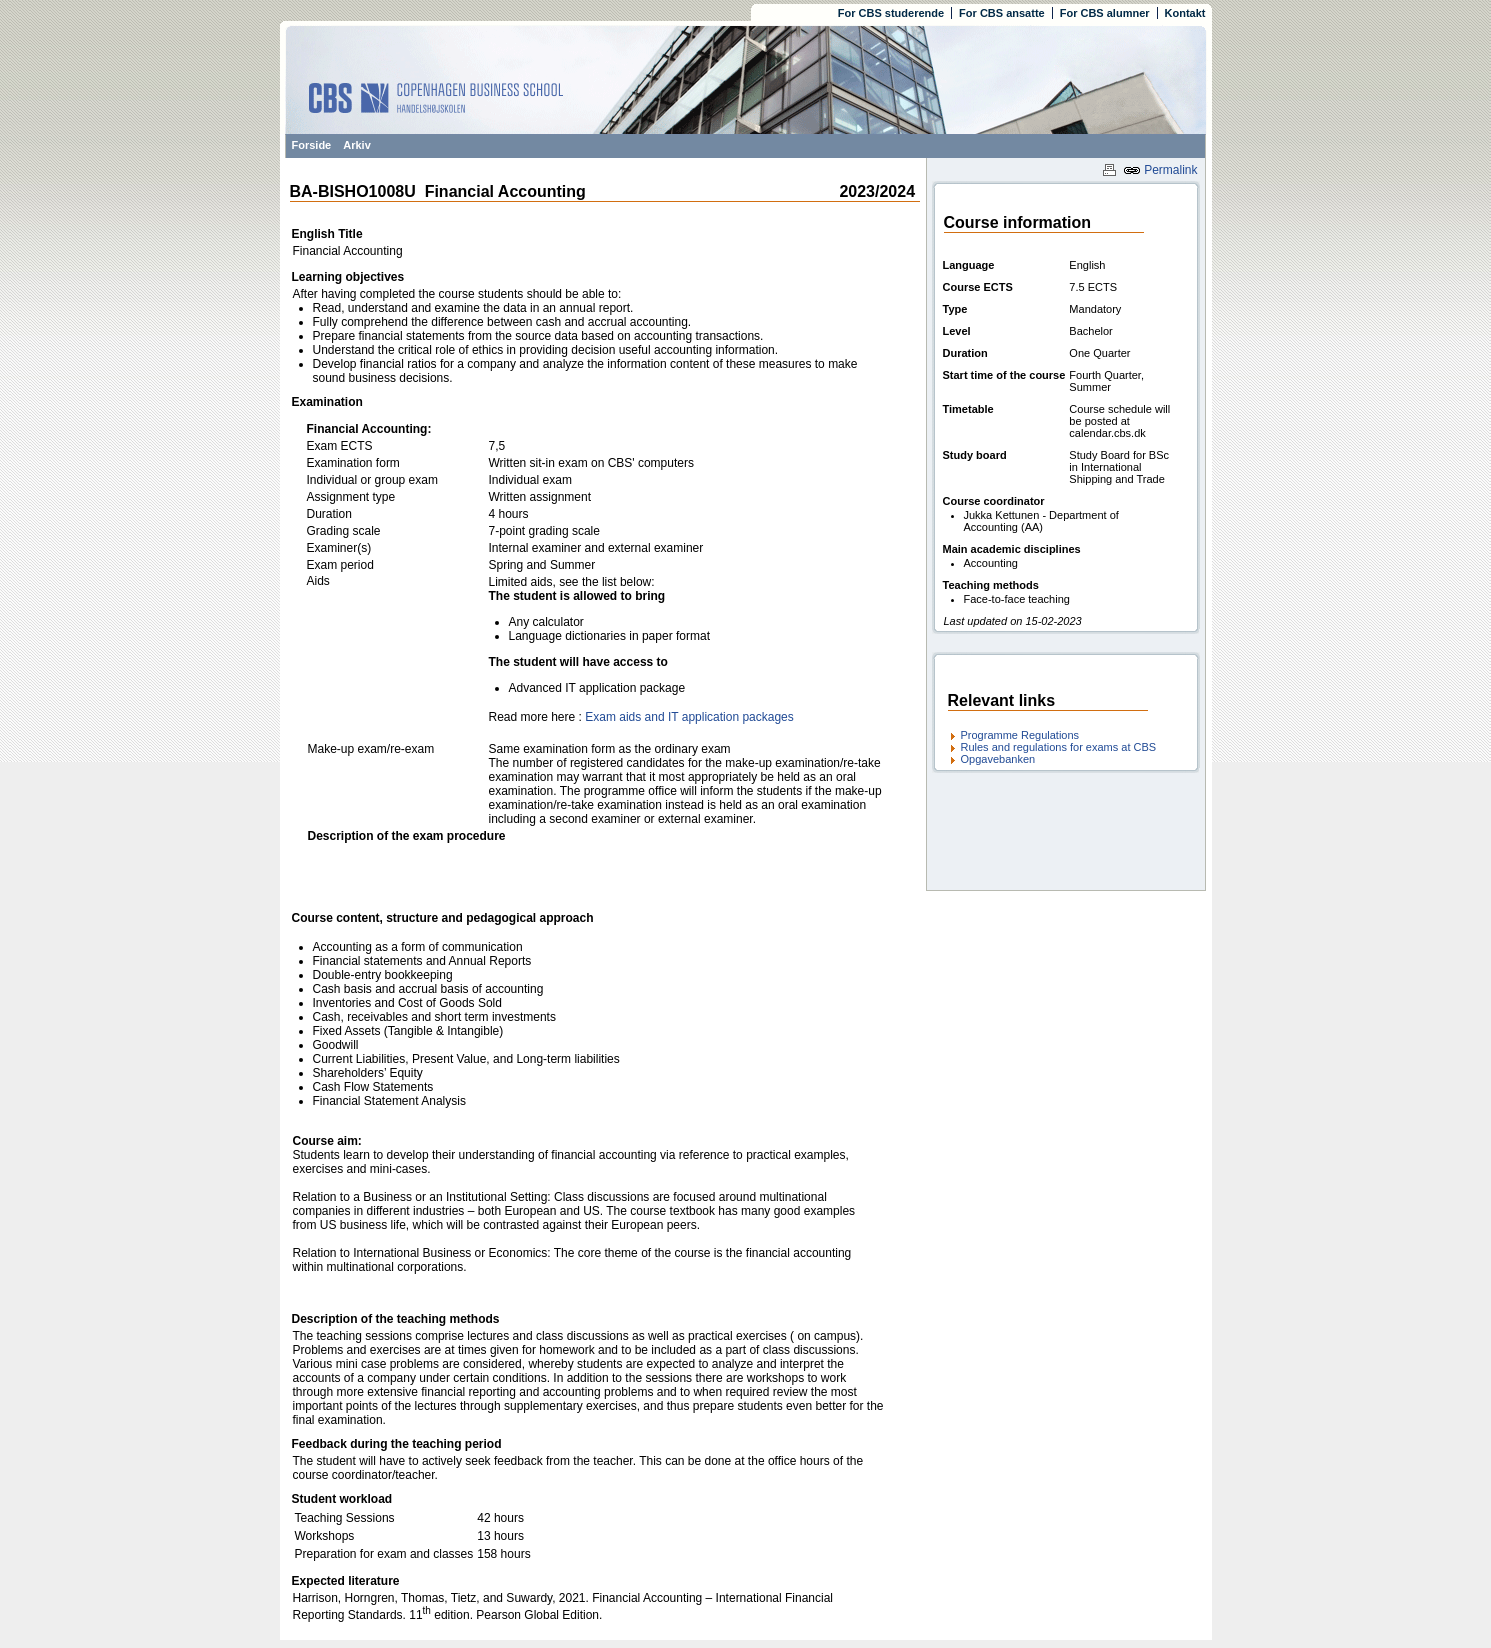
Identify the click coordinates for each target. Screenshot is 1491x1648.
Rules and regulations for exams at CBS (1059, 747)
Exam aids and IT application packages (689, 717)
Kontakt (1185, 13)
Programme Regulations (1020, 735)
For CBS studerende (891, 13)
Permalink (1160, 170)
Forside (312, 145)
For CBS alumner (1105, 13)
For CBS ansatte (1002, 13)
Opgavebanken (998, 759)
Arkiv (357, 145)
